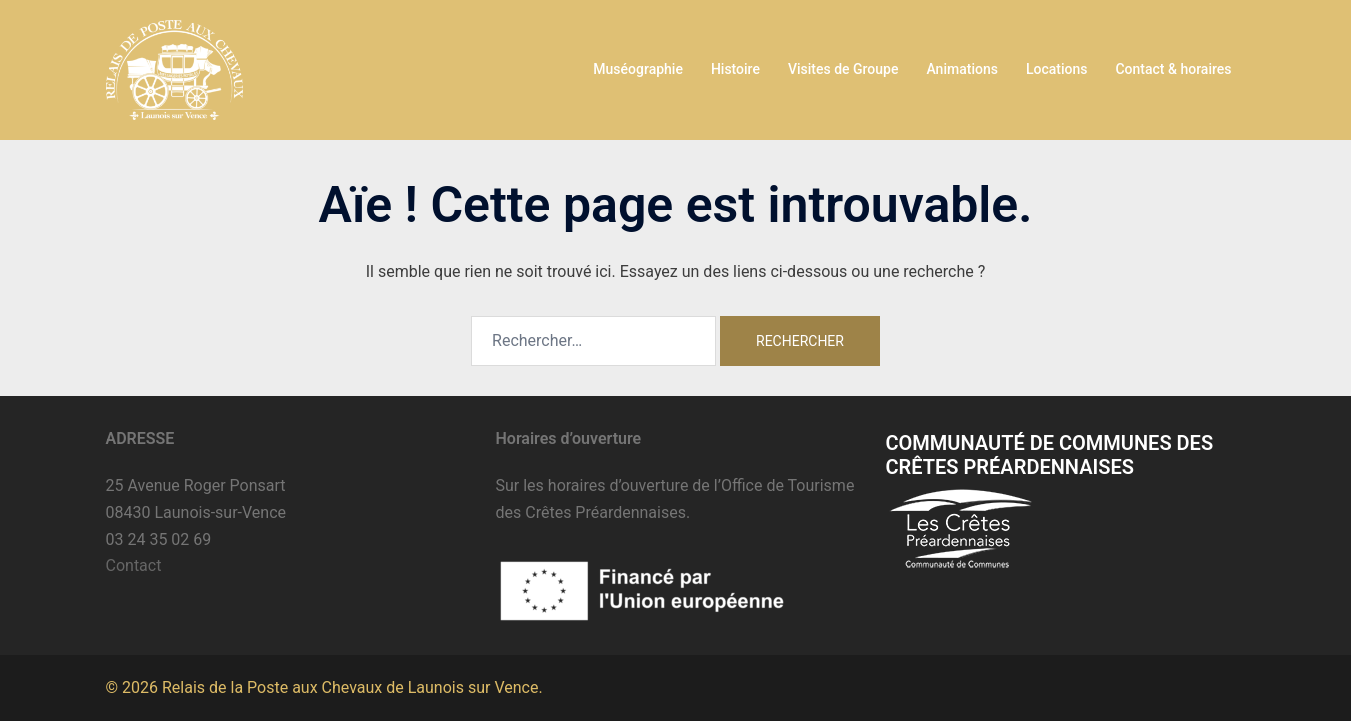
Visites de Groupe (843, 69)
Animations (961, 69)
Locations (1057, 69)
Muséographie (638, 69)
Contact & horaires (1173, 69)
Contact (134, 565)
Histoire (735, 69)
